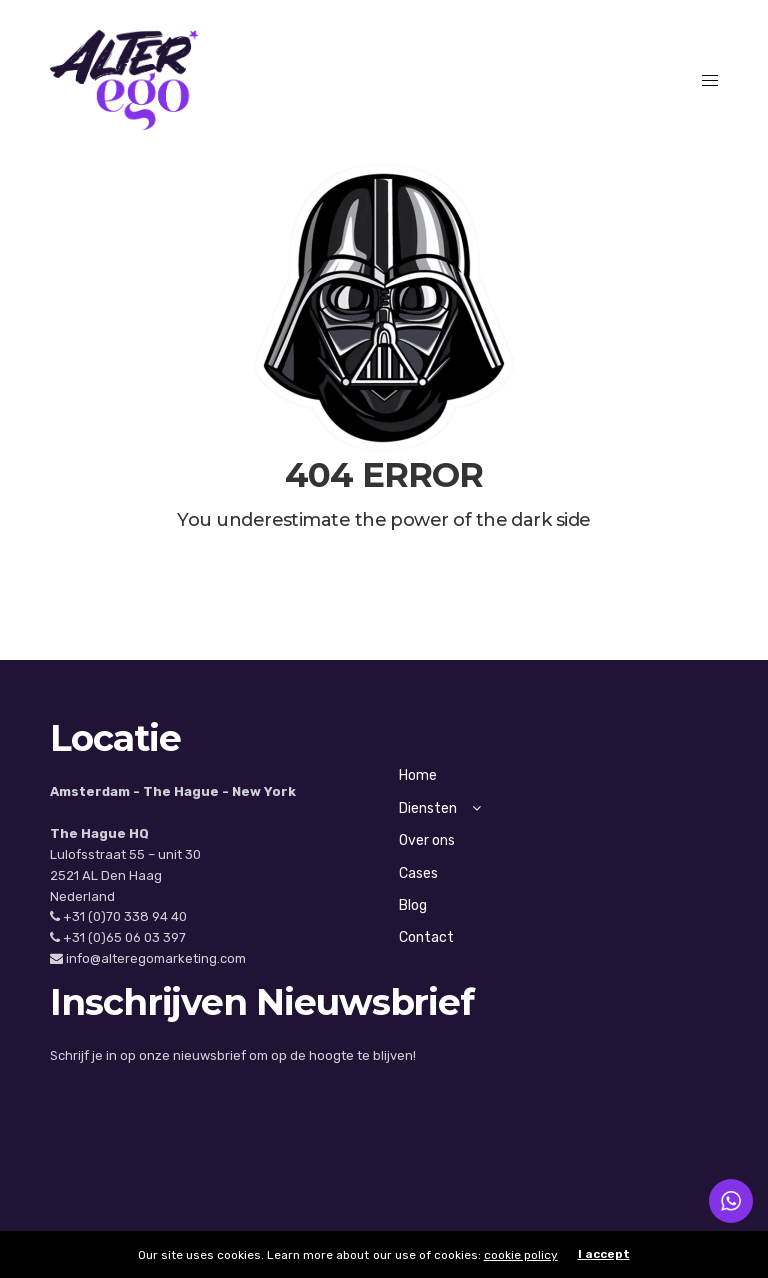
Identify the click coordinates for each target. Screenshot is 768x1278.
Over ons (427, 840)
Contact (426, 937)
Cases (418, 873)
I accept (604, 1254)
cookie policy (521, 1255)
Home (418, 775)
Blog (413, 905)
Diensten (440, 808)
